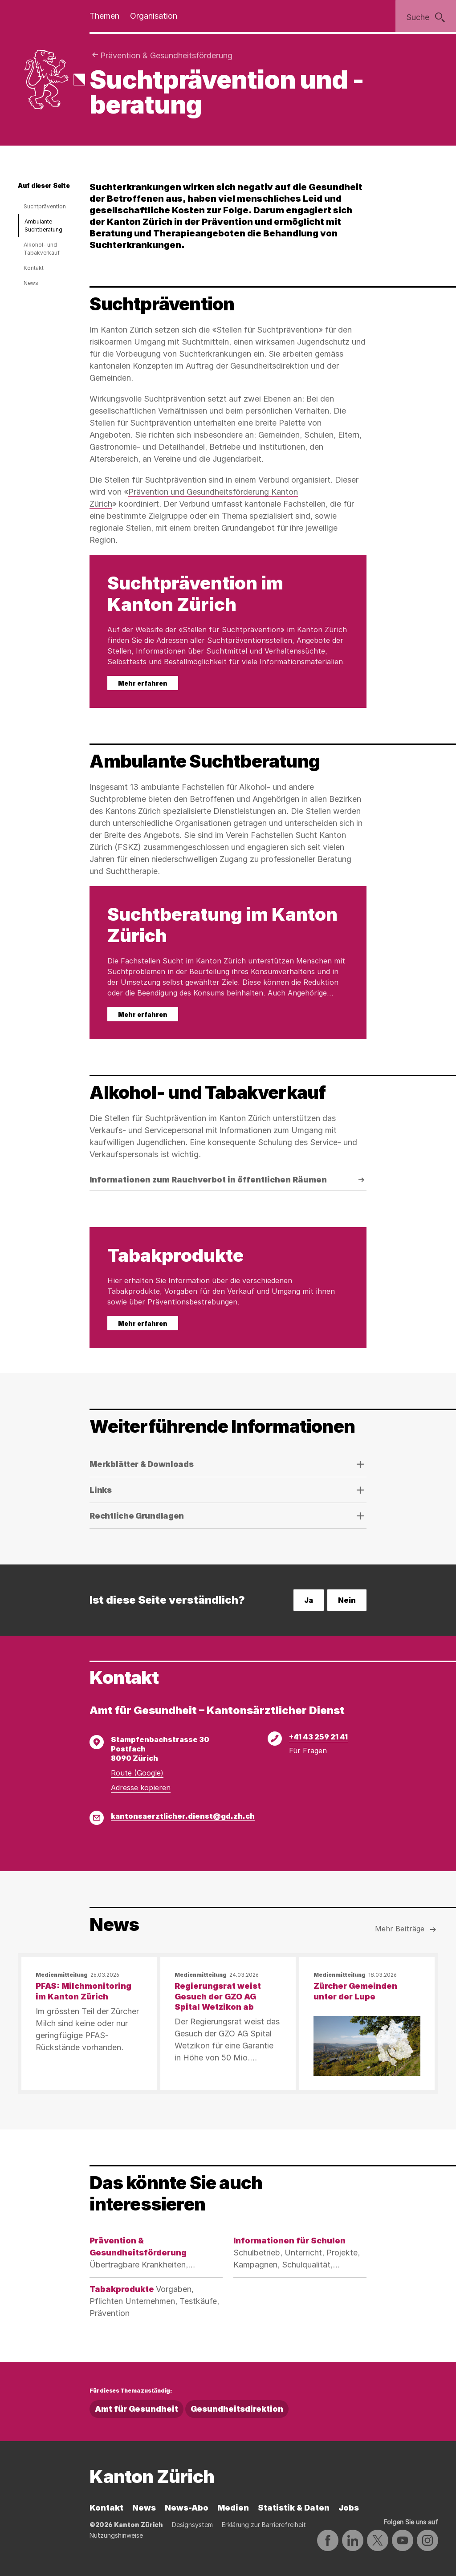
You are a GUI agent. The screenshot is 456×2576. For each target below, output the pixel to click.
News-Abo (186, 2507)
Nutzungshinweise (116, 2535)
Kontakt (34, 267)
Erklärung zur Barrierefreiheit (264, 2524)
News (31, 283)
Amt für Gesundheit (136, 2408)
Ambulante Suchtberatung (43, 225)
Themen (104, 15)
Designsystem (192, 2524)
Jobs (348, 2507)
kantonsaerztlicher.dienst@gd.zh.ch (183, 1816)
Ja (308, 1600)
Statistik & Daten (294, 2507)
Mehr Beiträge (406, 1929)
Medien (233, 2507)
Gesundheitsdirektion (237, 2408)
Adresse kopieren (141, 1787)
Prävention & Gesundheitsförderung (166, 55)
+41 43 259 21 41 (318, 1736)
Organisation (153, 15)
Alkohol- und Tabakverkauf (42, 248)
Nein (347, 1600)
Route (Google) (137, 1772)
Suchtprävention (45, 206)
